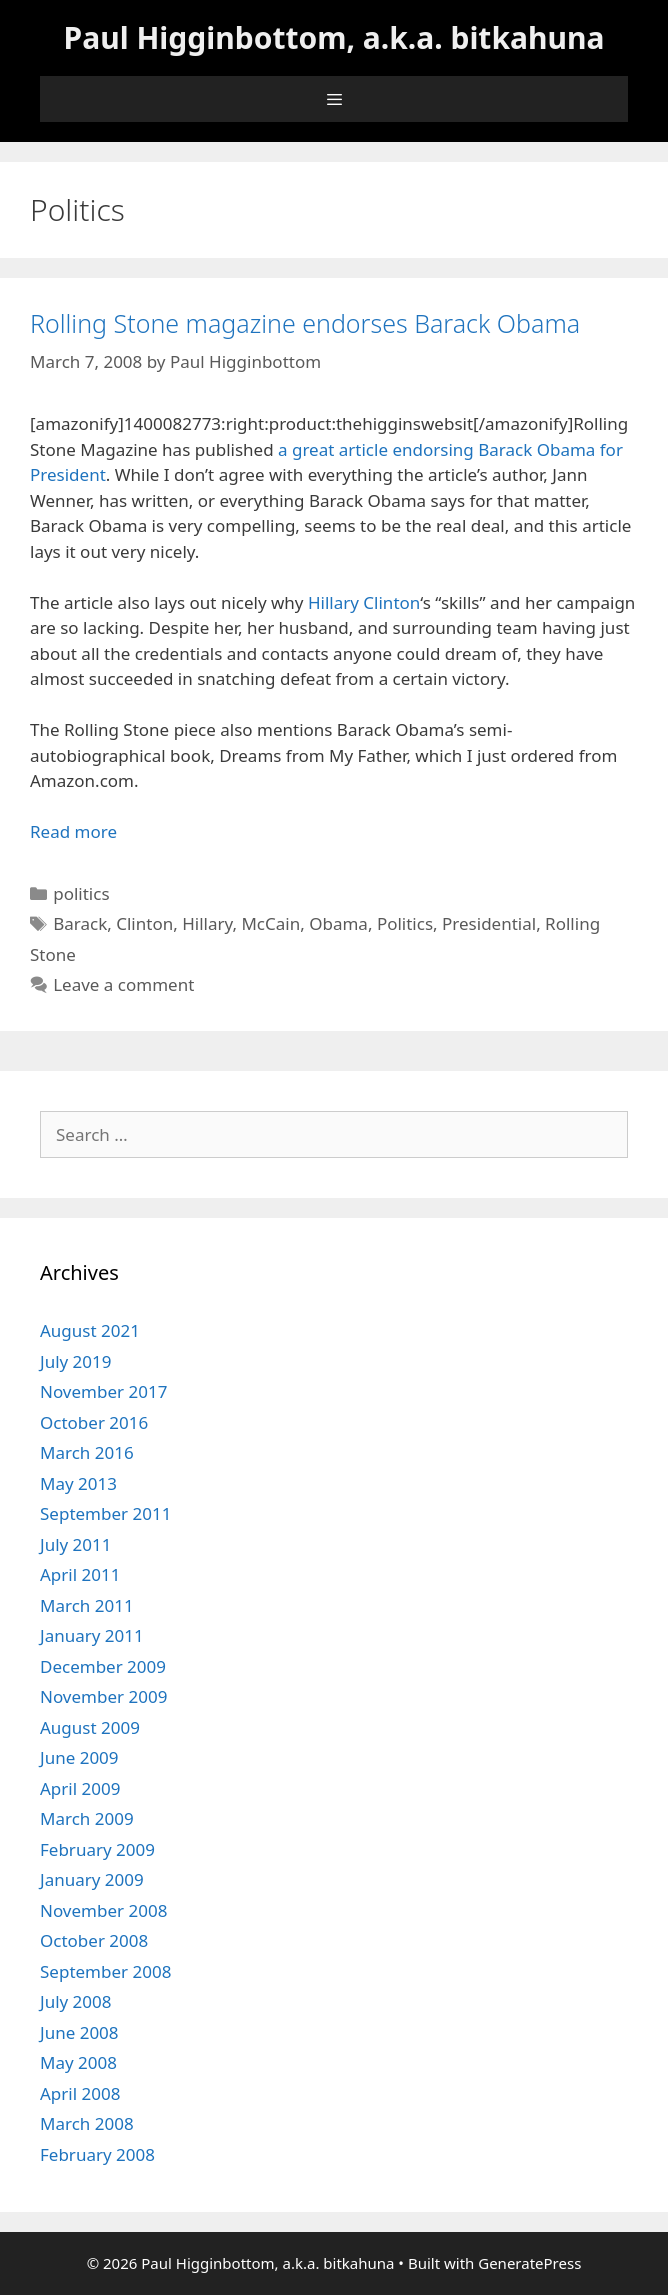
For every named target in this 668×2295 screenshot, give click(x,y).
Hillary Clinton (364, 602)
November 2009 (103, 1696)
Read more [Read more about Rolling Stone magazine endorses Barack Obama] (73, 831)
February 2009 (97, 1849)
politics (81, 893)
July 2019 (76, 1361)
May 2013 (78, 1483)
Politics (405, 923)
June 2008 (79, 2032)
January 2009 (92, 1879)
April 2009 (80, 1788)
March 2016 (87, 1452)
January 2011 (92, 1635)
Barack (80, 923)
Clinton (144, 923)
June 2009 (79, 1757)
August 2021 (90, 1330)
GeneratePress (529, 2263)
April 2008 (80, 2093)
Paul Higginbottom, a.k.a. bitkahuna (334, 37)
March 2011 (87, 1605)
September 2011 (105, 1513)
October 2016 (94, 1422)
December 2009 (103, 1666)
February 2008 (97, 2154)
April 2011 (80, 1574)
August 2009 (90, 1727)
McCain (270, 923)
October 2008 (94, 1940)
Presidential (489, 923)
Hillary (207, 923)
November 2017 (103, 1391)
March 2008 (87, 2123)
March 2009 (87, 1818)
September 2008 (105, 1971)
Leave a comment (123, 984)
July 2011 (76, 1544)
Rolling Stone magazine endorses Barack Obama (305, 323)
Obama (338, 923)
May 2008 (78, 2062)
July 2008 (76, 2001)
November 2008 (103, 1910)
